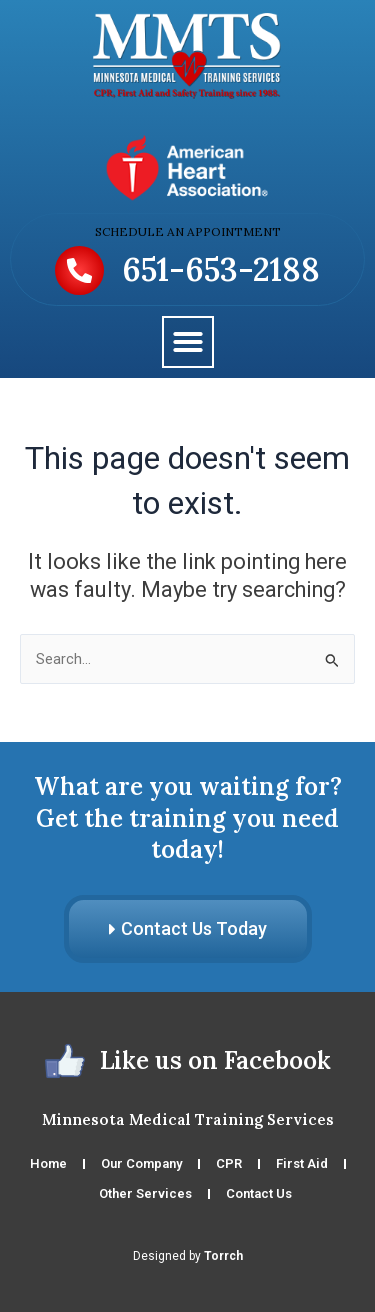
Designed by (188, 1256)
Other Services (145, 1193)
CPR (229, 1163)
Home (48, 1163)
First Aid (302, 1163)
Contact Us (259, 1193)
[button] (188, 342)
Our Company (141, 1163)
